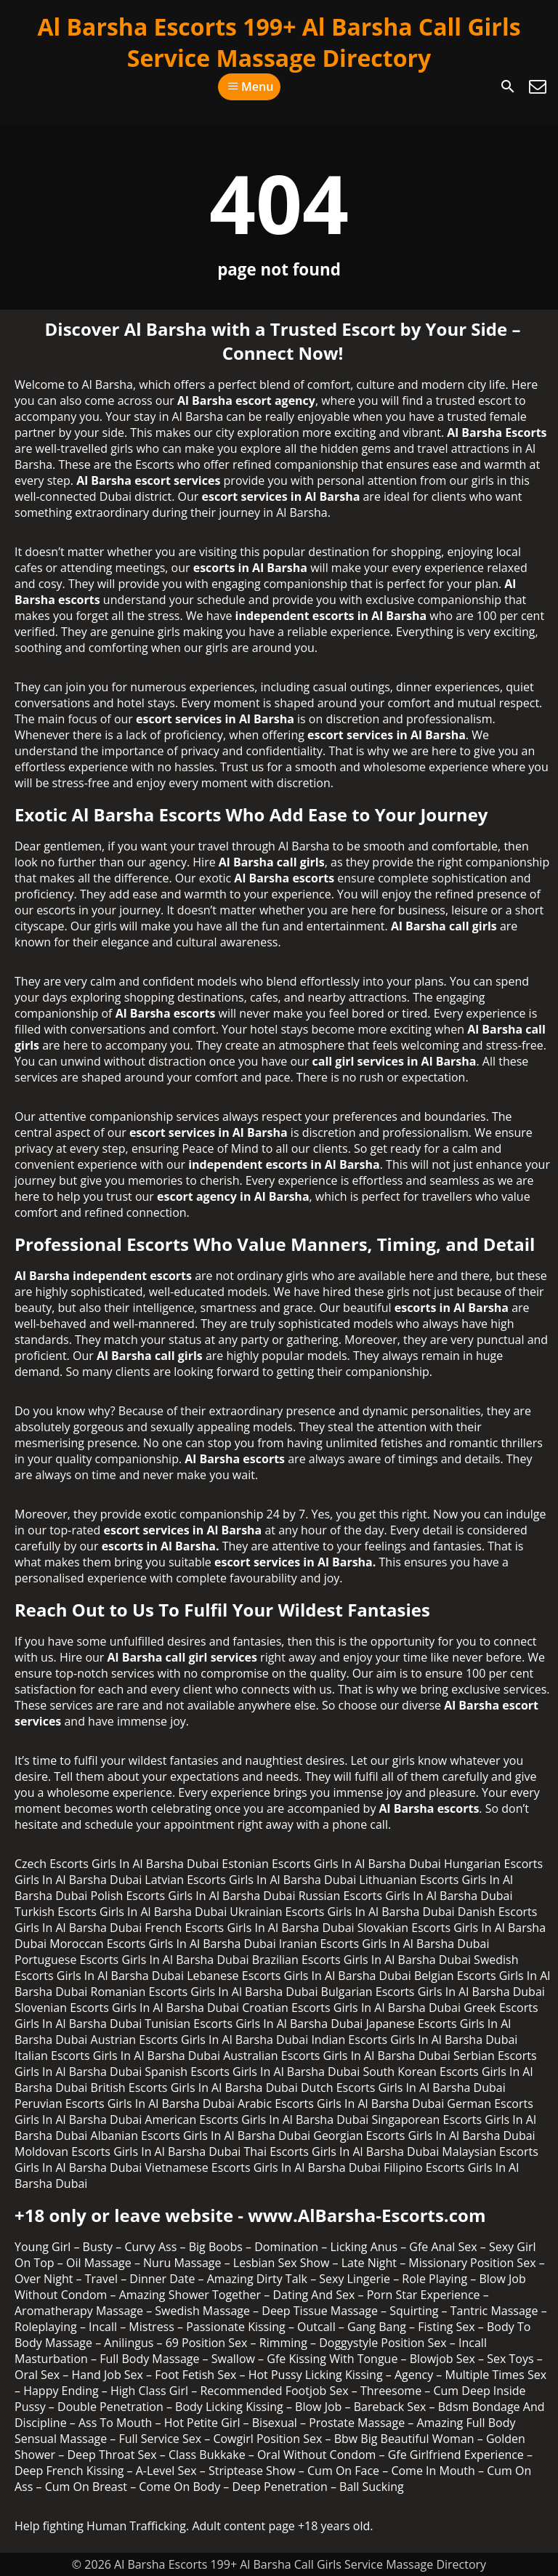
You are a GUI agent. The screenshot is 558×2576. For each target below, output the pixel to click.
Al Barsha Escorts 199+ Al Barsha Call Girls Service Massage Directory (278, 42)
